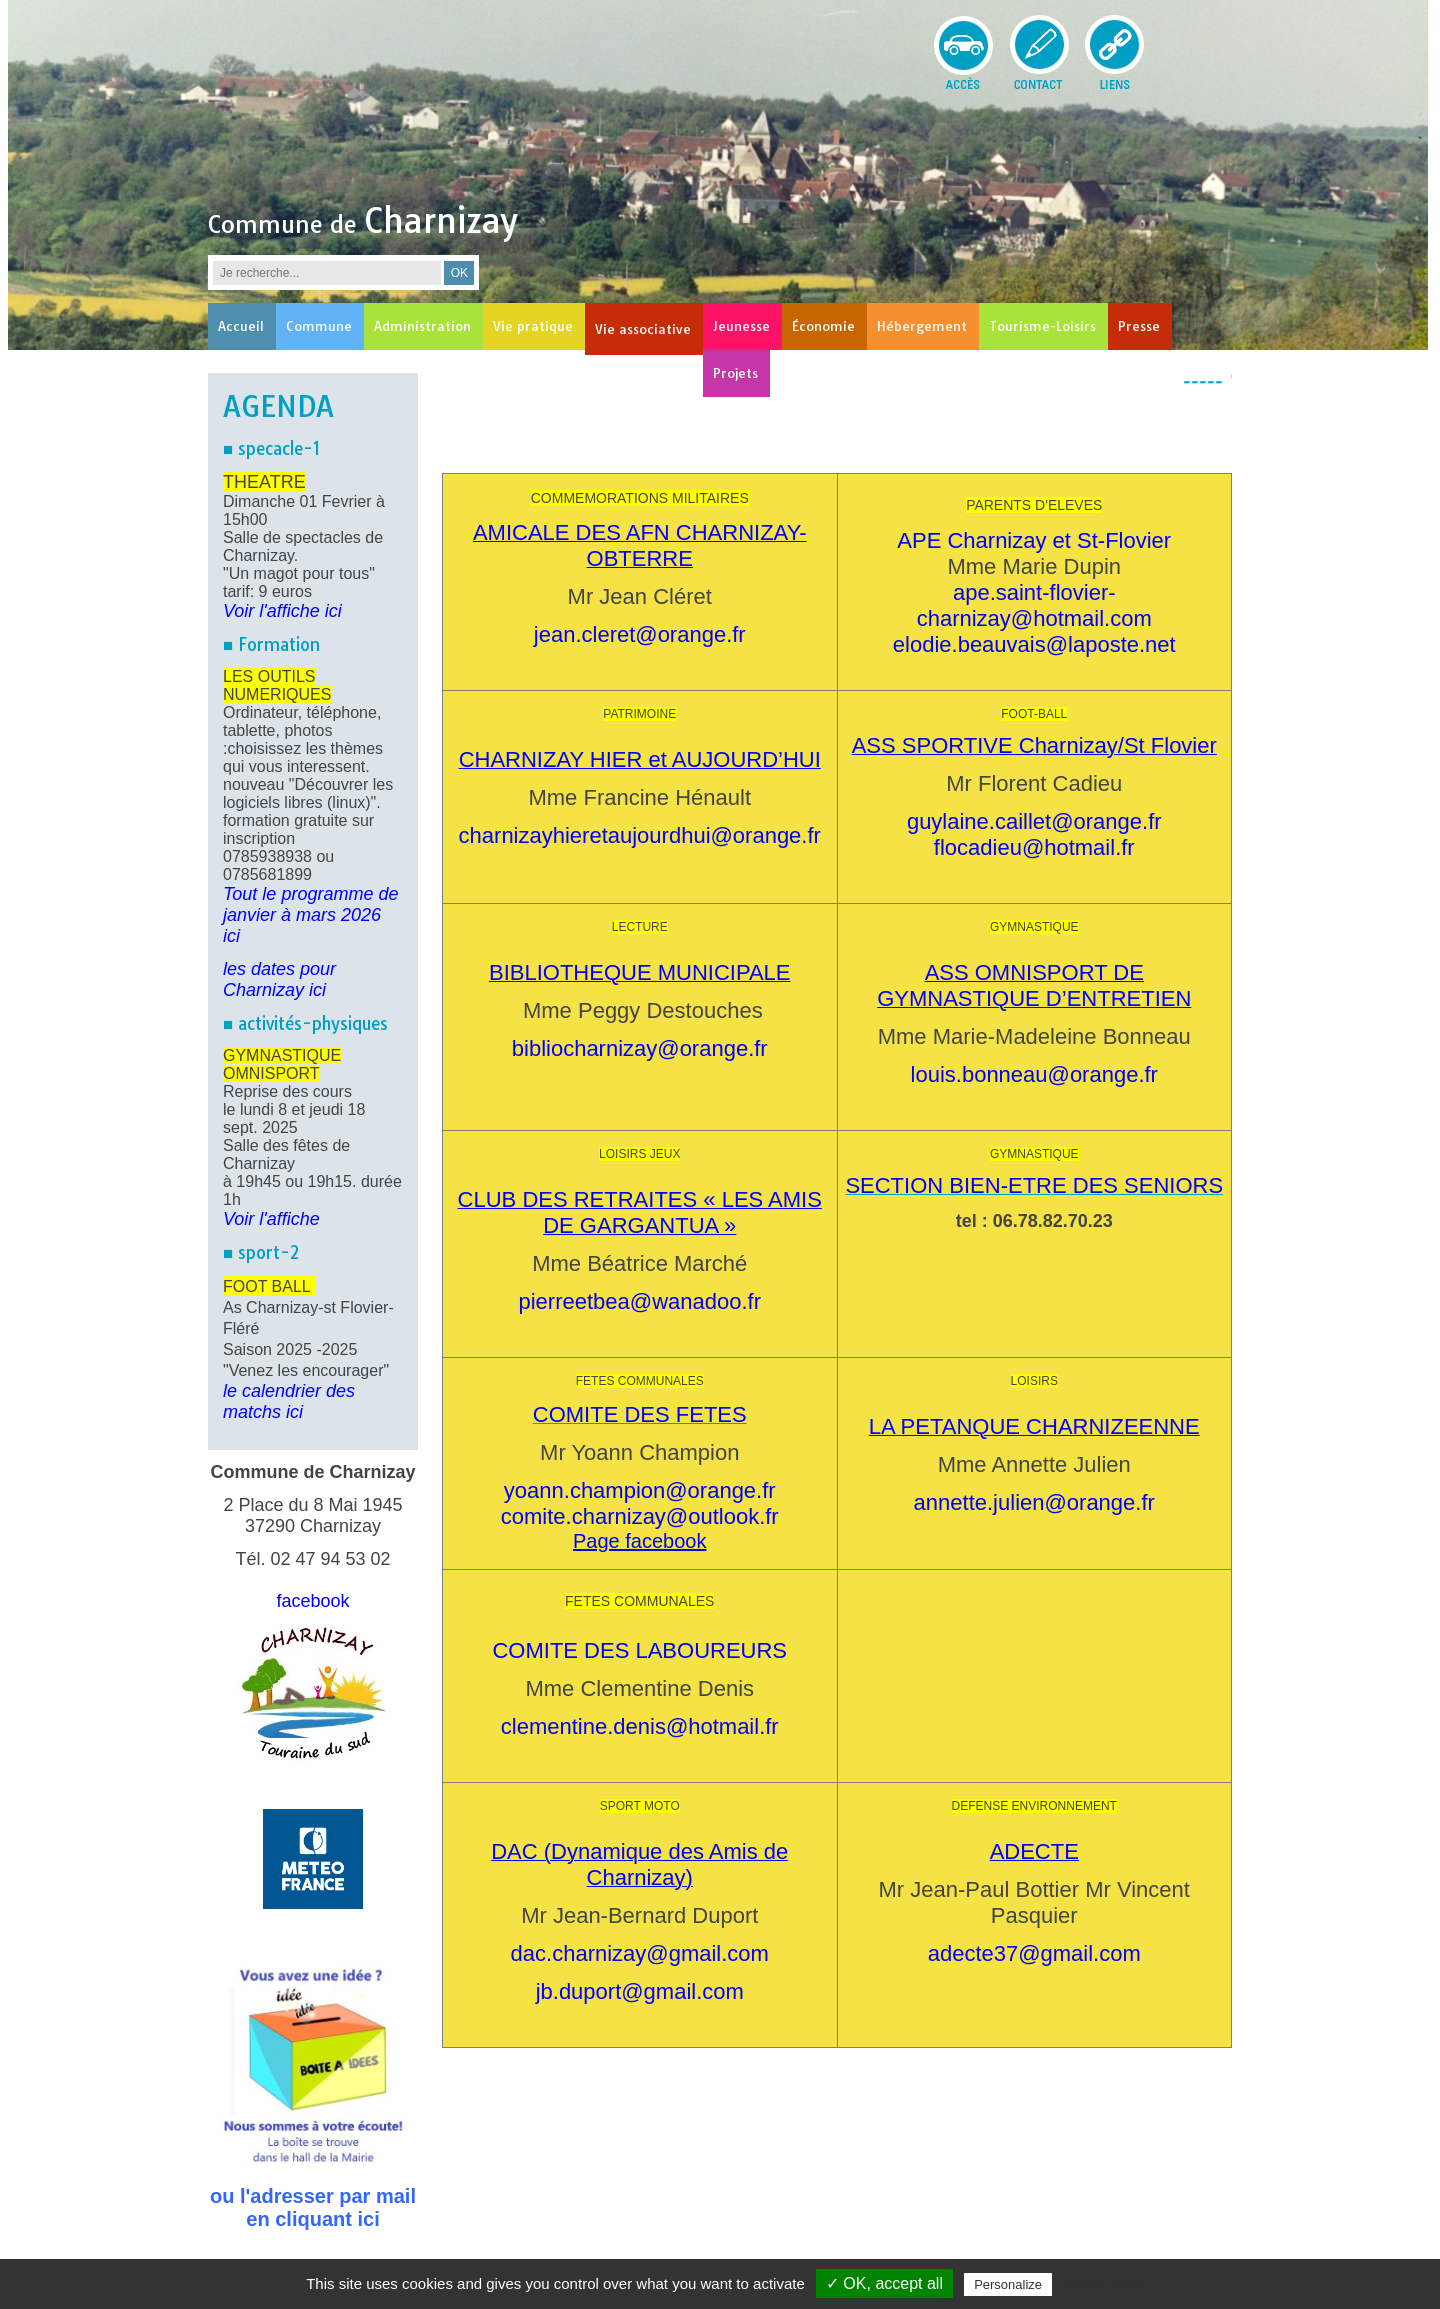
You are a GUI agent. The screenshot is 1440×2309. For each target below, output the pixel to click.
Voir (238, 1219)
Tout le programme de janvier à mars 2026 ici (310, 915)
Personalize (1008, 2284)
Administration (422, 326)
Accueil (241, 326)
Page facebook (639, 1541)
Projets (735, 373)
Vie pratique (533, 326)
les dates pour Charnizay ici (279, 979)
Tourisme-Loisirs (1042, 326)
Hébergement (922, 326)
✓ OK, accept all (884, 2283)
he (310, 1219)
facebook (312, 1601)
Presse (1139, 326)
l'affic (276, 1219)
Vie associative (643, 329)
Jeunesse (741, 326)
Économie (823, 326)
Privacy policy (1105, 2284)
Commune (319, 326)
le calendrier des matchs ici (289, 1401)
